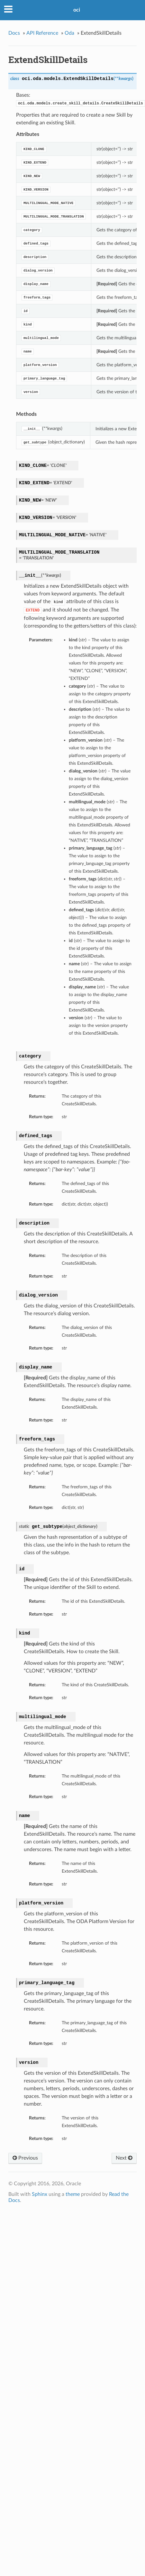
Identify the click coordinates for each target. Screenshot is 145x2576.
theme (73, 2194)
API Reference (42, 33)
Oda (69, 33)
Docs (14, 33)
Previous (25, 2158)
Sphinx (39, 2194)
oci (76, 10)
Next (124, 2158)
